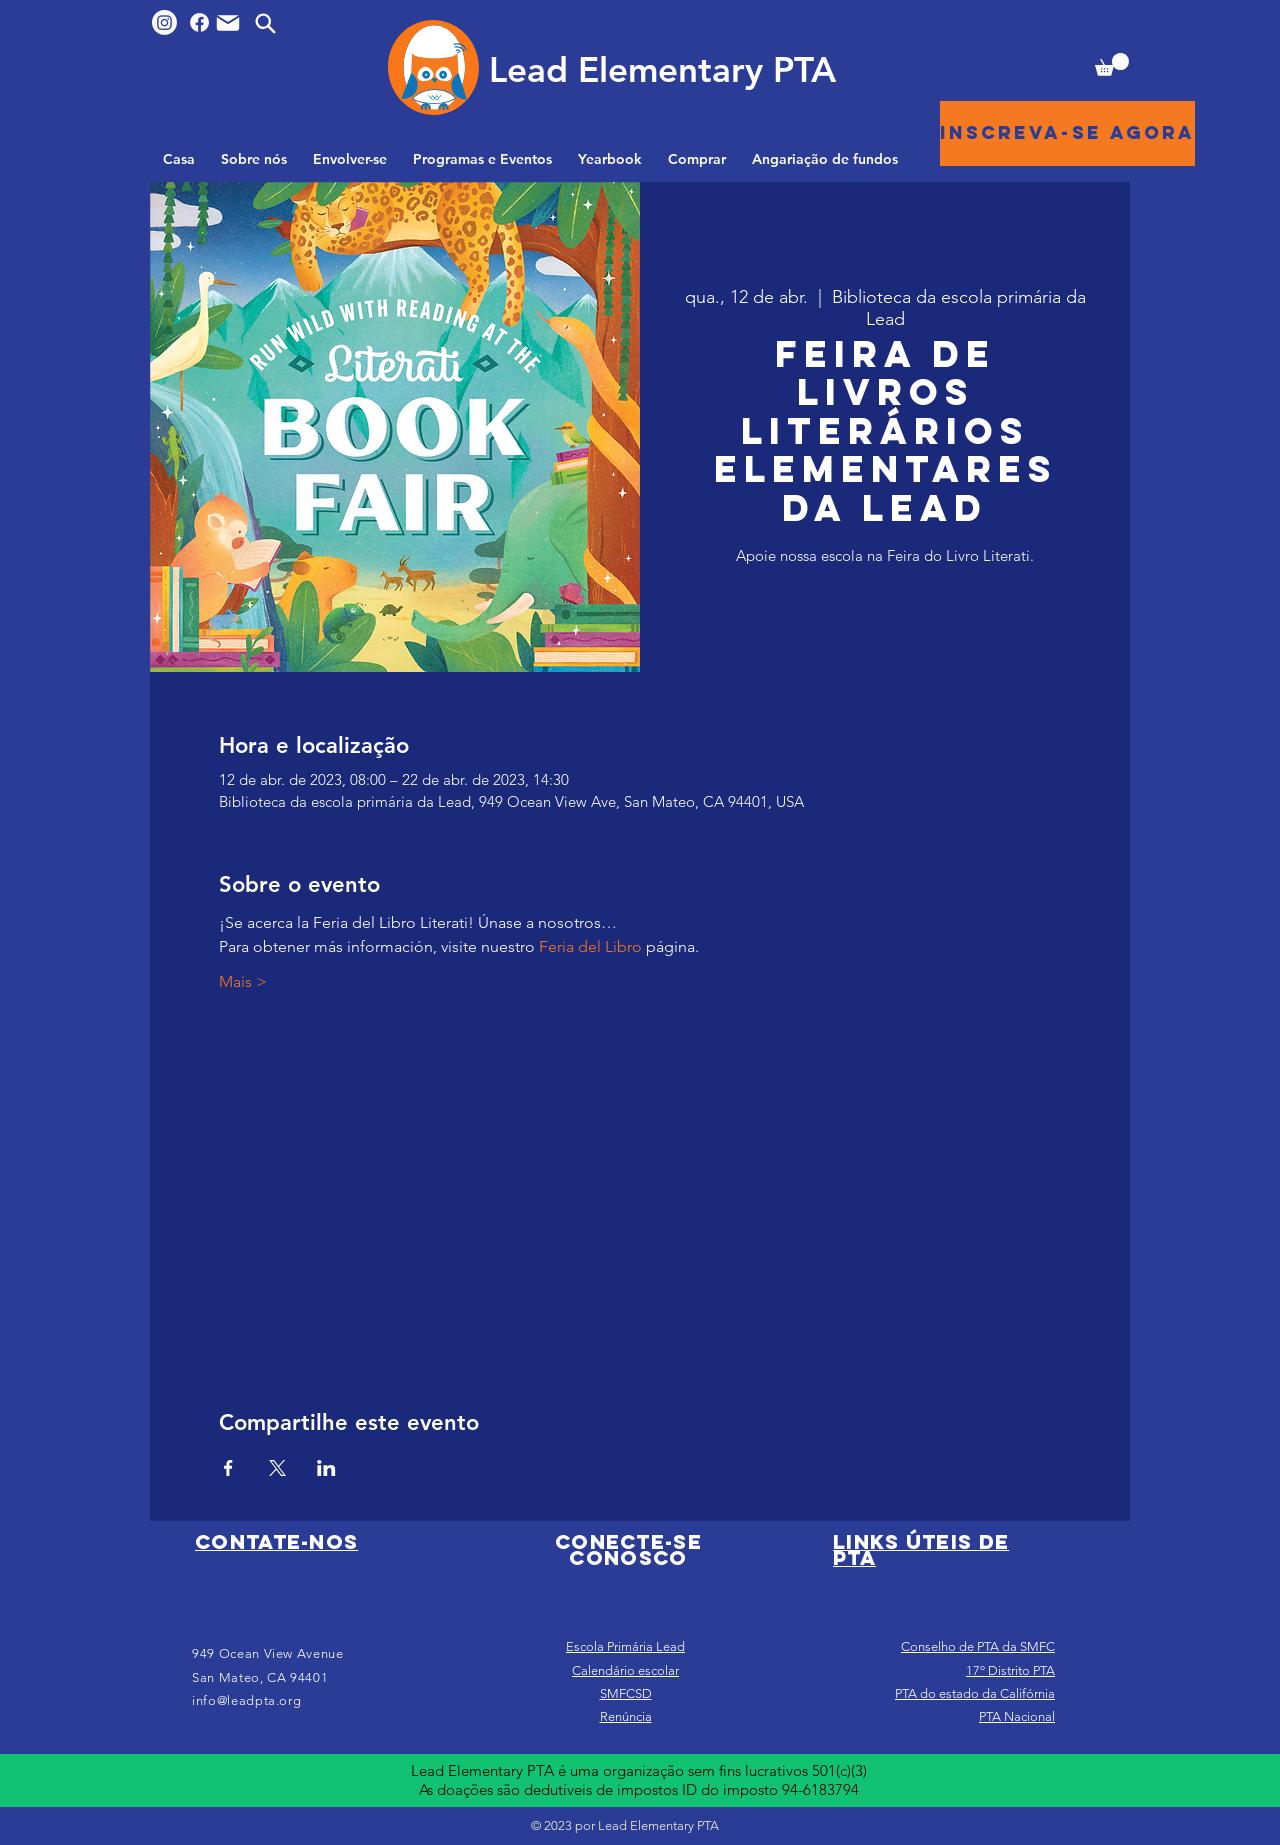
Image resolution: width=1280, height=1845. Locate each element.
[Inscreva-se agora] (1067, 133)
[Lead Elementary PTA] (662, 69)
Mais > (243, 981)
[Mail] (228, 23)
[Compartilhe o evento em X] (277, 1468)
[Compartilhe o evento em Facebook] (228, 1468)
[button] (1112, 64)
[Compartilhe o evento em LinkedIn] (326, 1468)
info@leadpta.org (246, 1700)
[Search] (265, 23)
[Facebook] (199, 22)
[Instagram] (164, 22)
